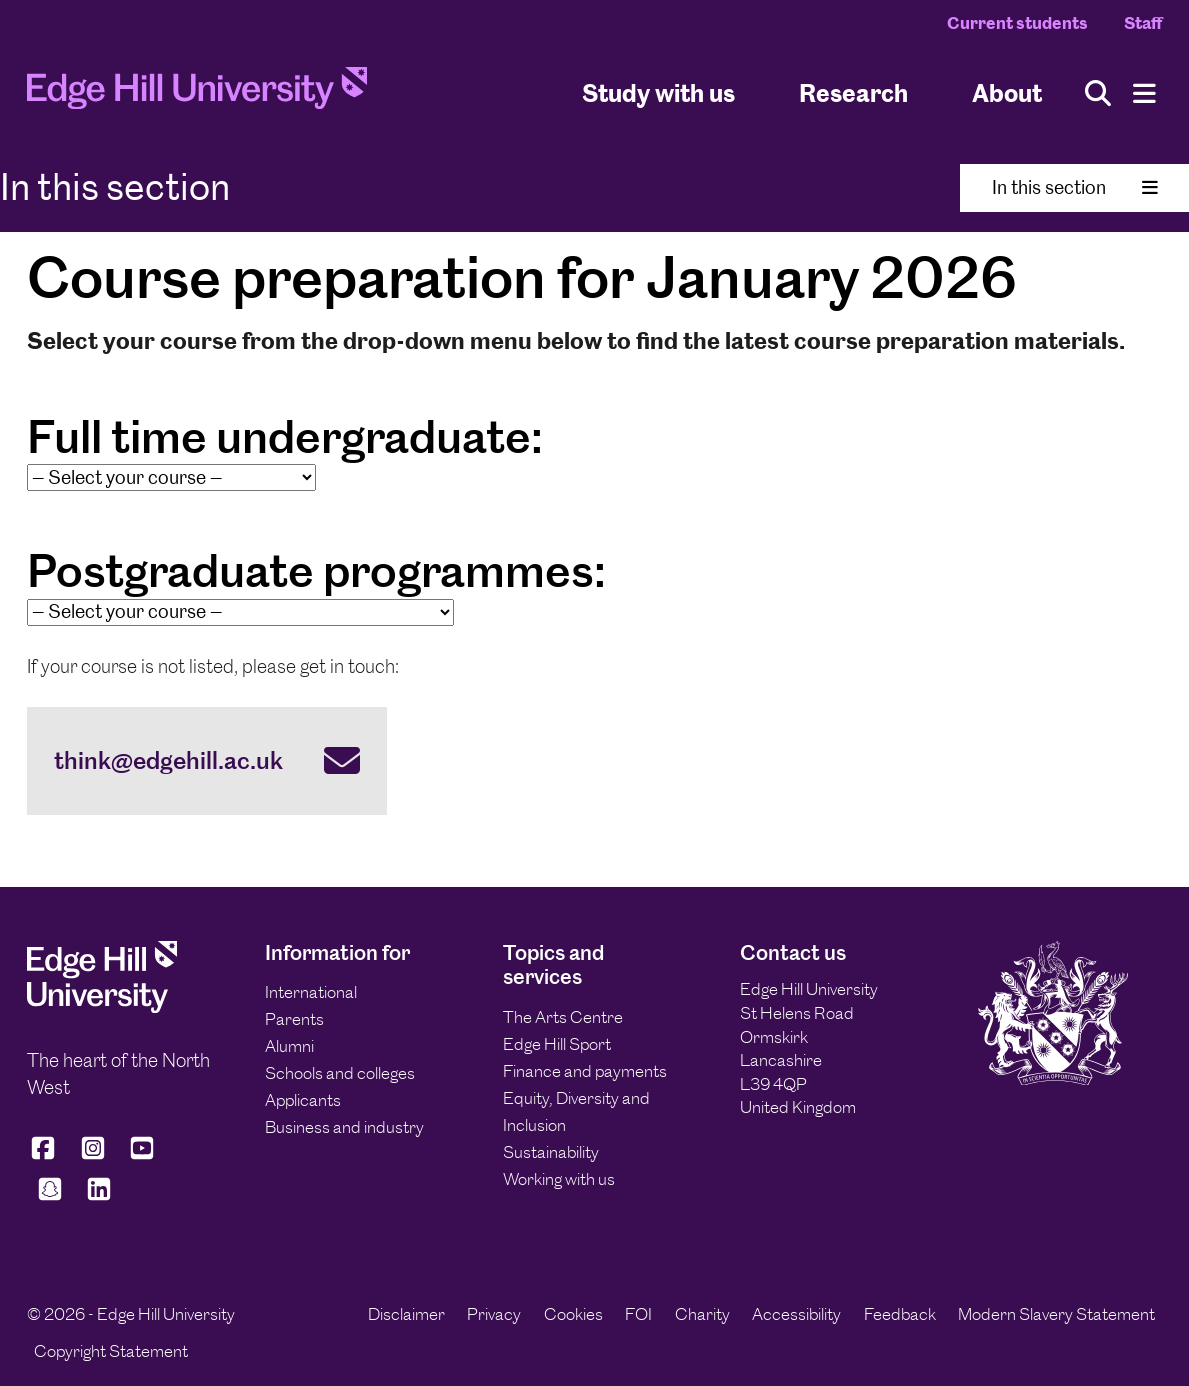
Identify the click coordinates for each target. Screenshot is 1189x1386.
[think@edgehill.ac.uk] (207, 761)
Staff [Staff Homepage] (1143, 23)
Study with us (658, 93)
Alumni (289, 1046)
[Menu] (1144, 93)
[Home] (197, 93)
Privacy (494, 1314)
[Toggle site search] (1098, 93)
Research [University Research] (853, 93)
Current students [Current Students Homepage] (1017, 23)
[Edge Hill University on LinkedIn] (100, 1197)
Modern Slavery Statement (1056, 1314)
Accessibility (796, 1314)
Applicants (303, 1100)
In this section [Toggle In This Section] (1075, 187)
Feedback (900, 1314)
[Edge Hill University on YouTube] (142, 1156)
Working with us (559, 1179)
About (1007, 93)
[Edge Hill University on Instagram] (93, 1156)
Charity (702, 1314)
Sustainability (551, 1152)
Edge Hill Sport (557, 1044)
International (311, 992)
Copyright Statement (111, 1351)
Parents (294, 1019)
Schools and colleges (340, 1073)
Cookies (573, 1314)
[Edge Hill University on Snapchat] (50, 1197)
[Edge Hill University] (102, 1007)
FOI (638, 1314)
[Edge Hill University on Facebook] (46, 1156)
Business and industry (344, 1127)
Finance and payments (585, 1071)
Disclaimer (406, 1314)
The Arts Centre (563, 1017)
